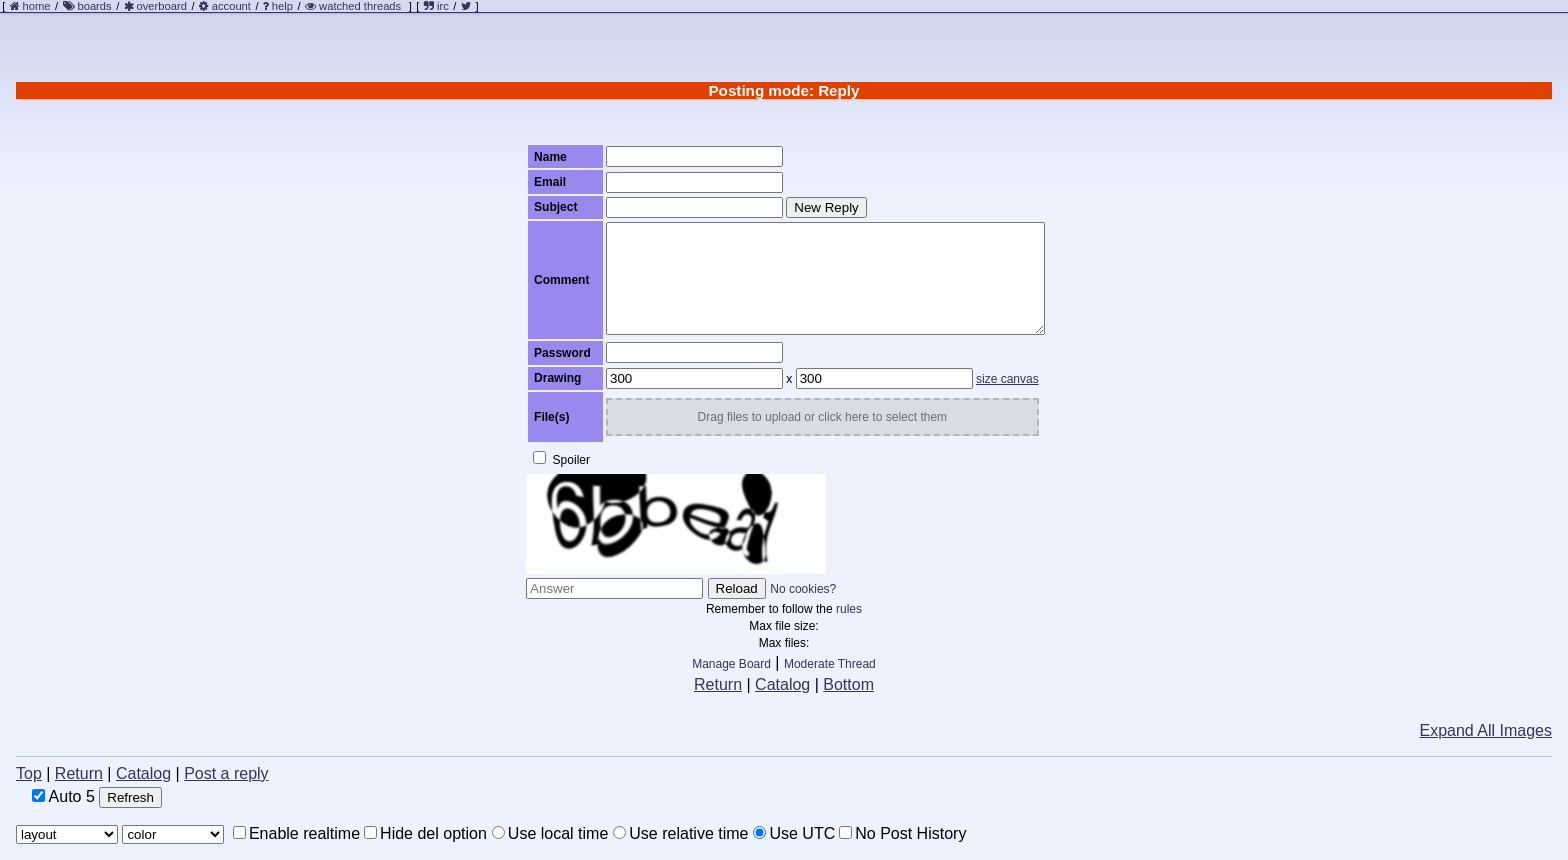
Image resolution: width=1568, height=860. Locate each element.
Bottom (848, 684)
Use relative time (680, 833)
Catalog (782, 684)
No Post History (902, 833)
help (282, 6)
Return (718, 684)
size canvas (1007, 379)
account (231, 6)
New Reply (826, 207)
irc (436, 6)
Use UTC (794, 833)
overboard (162, 6)
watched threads (353, 6)
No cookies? (803, 589)
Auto (63, 796)
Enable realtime (296, 833)
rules (849, 609)
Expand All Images (1485, 730)
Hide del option (425, 833)
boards (94, 6)
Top (29, 773)
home (37, 6)
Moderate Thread (830, 664)
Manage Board (731, 664)
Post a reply (226, 773)
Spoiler (561, 459)
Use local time (550, 833)
